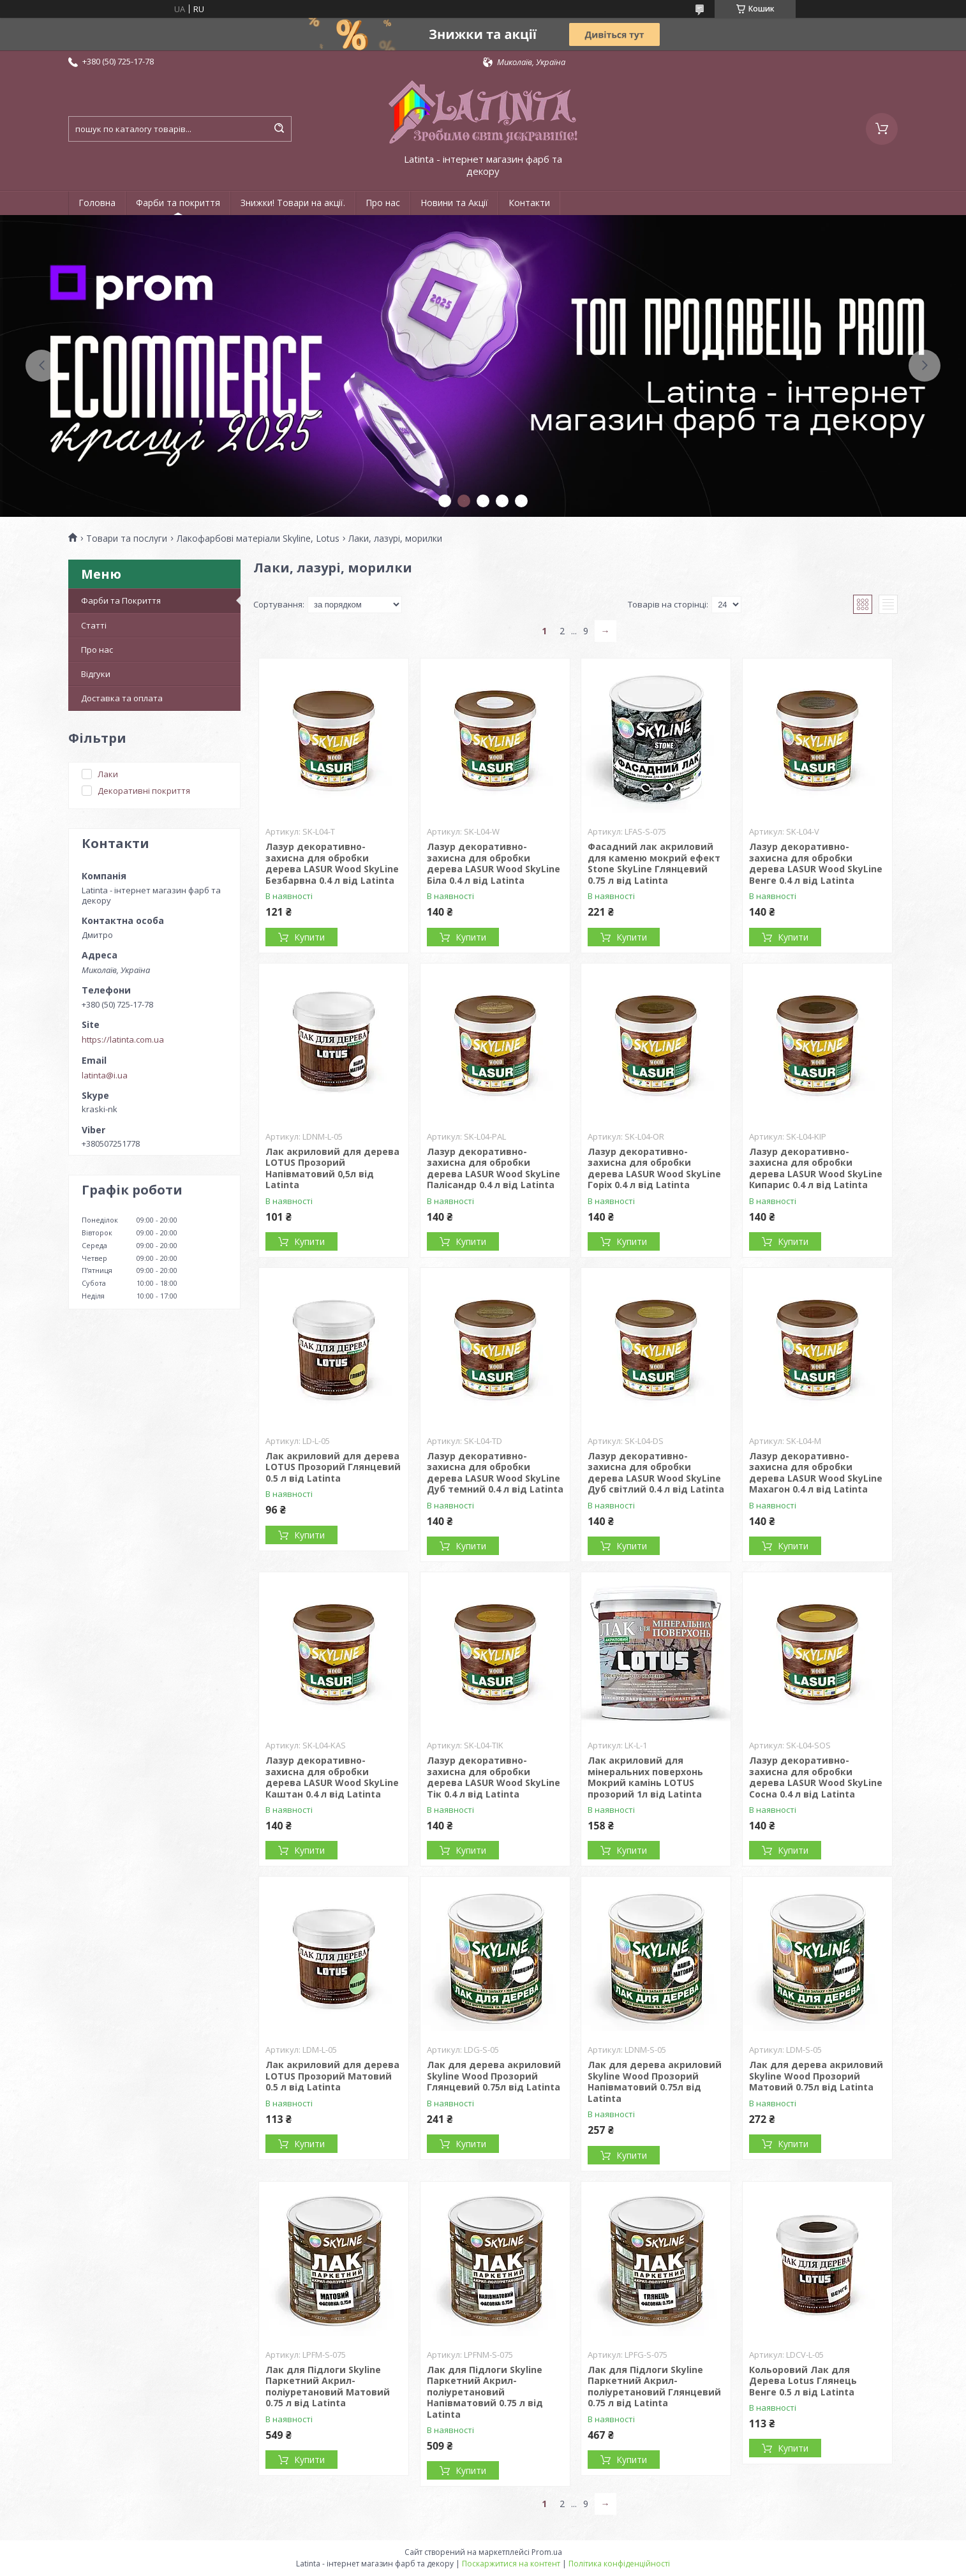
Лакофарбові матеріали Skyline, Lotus (258, 538)
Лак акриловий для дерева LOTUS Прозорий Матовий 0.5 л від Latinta (332, 2076)
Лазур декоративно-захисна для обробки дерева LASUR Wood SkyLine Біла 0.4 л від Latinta (493, 863)
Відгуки (95, 674)
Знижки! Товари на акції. (293, 203)
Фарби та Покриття (121, 600)
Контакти (529, 203)
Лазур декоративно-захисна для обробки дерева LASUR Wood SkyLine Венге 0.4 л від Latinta (815, 863)
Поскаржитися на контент (511, 2563)
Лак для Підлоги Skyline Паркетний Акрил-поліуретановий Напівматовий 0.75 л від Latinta (485, 2392)
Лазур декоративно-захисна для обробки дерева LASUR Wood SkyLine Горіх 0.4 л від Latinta (654, 1168)
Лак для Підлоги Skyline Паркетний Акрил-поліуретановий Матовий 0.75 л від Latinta (327, 2386)
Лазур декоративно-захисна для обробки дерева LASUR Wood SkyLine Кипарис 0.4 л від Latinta (815, 1168)
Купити (309, 937)
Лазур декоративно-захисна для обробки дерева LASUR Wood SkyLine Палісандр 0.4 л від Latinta (493, 1168)
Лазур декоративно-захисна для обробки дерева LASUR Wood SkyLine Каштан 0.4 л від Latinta (332, 1777)
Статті (94, 625)
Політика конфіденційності (619, 2563)
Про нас (383, 203)
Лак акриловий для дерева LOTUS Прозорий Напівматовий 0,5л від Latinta (332, 1168)
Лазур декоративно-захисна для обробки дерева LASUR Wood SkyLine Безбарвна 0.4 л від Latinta (332, 863)
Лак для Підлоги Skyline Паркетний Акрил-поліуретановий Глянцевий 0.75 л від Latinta (654, 2386)
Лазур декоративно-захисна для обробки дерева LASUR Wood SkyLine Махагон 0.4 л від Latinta (815, 1473)
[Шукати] (279, 129)
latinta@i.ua (105, 1075)
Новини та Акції (454, 203)
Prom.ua (546, 2552)
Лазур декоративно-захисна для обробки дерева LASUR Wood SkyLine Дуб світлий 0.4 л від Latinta (656, 1473)
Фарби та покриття (178, 203)
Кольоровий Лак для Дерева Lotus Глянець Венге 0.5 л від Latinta (803, 2381)
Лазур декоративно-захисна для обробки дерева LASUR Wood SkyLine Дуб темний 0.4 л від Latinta (495, 1473)
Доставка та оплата (122, 698)
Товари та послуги (126, 538)
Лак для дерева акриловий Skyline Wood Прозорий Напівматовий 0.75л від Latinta (655, 2081)
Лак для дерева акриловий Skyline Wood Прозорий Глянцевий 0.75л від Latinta (494, 2076)
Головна (96, 203)
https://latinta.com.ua (123, 1039)
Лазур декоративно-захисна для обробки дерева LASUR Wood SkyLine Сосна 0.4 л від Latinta (815, 1777)
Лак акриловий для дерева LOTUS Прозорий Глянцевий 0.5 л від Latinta (333, 1467)
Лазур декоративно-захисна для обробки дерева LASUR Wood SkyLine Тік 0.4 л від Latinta (493, 1777)
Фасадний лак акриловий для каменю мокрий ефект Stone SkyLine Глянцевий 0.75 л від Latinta (654, 863)
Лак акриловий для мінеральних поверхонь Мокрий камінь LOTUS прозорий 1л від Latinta (645, 1777)
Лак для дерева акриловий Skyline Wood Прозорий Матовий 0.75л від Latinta (816, 2076)
